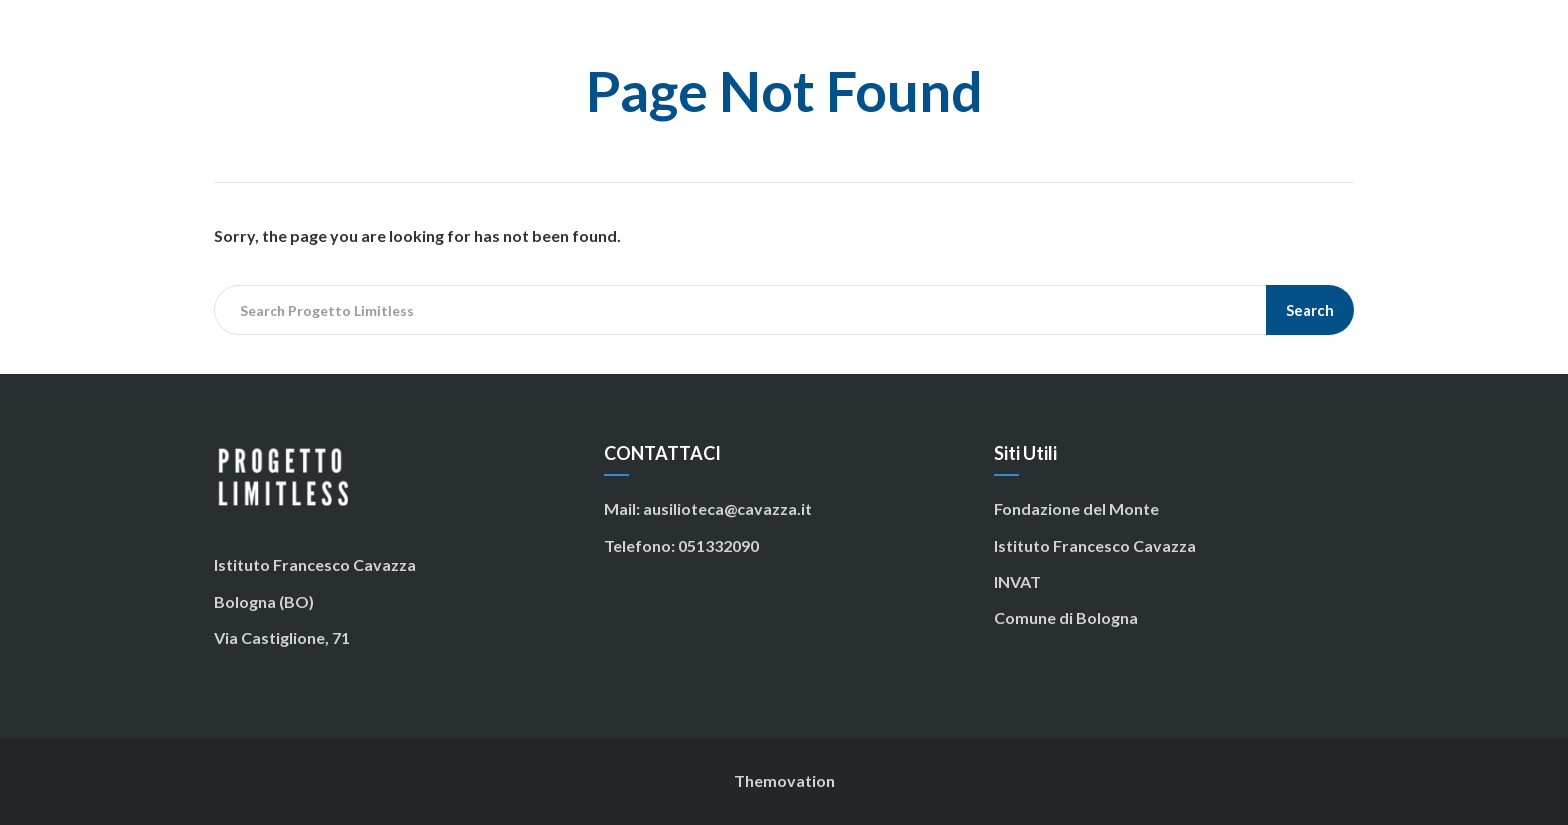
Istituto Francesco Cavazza (1095, 545)
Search (1310, 310)
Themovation (784, 780)
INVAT (1017, 581)
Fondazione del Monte (1076, 508)
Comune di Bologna (1066, 617)
